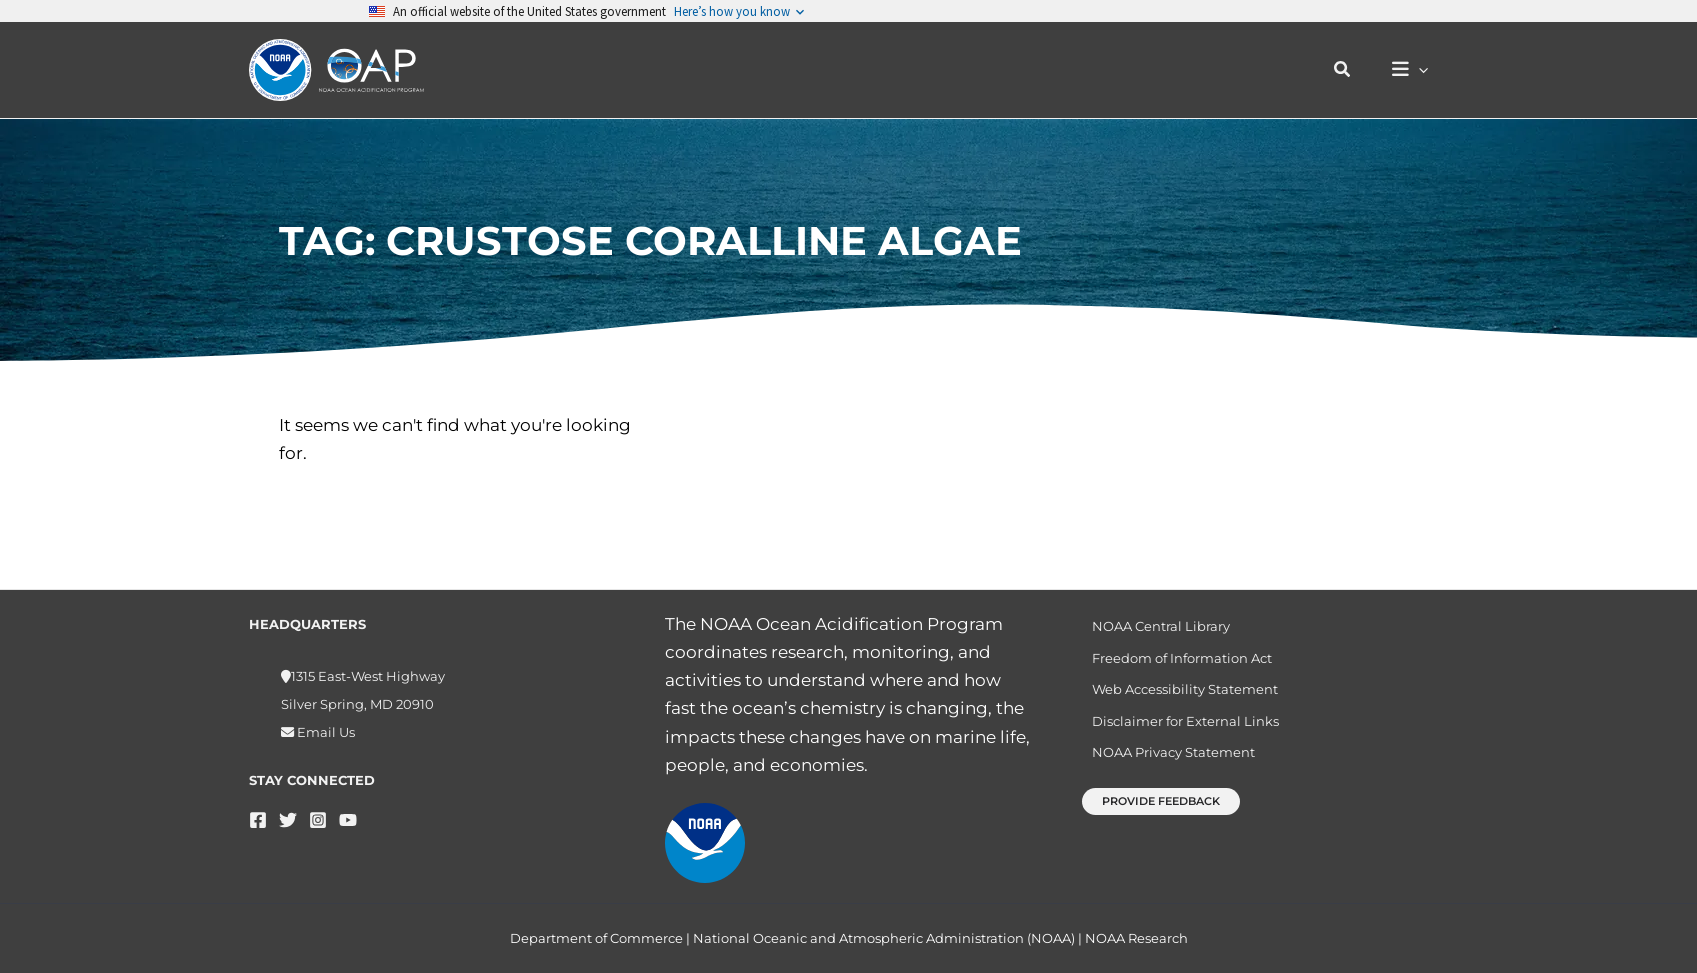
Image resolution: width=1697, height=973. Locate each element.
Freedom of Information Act (1175, 661)
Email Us (324, 732)
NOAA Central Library (1154, 627)
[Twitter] (288, 820)
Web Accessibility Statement (1178, 695)
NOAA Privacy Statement (1166, 764)
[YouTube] (348, 820)
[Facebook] (258, 820)
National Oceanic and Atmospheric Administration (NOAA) (884, 938)
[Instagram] (318, 820)
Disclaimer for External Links (1178, 729)
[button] (1353, 70)
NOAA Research (1136, 938)
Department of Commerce (596, 938)
